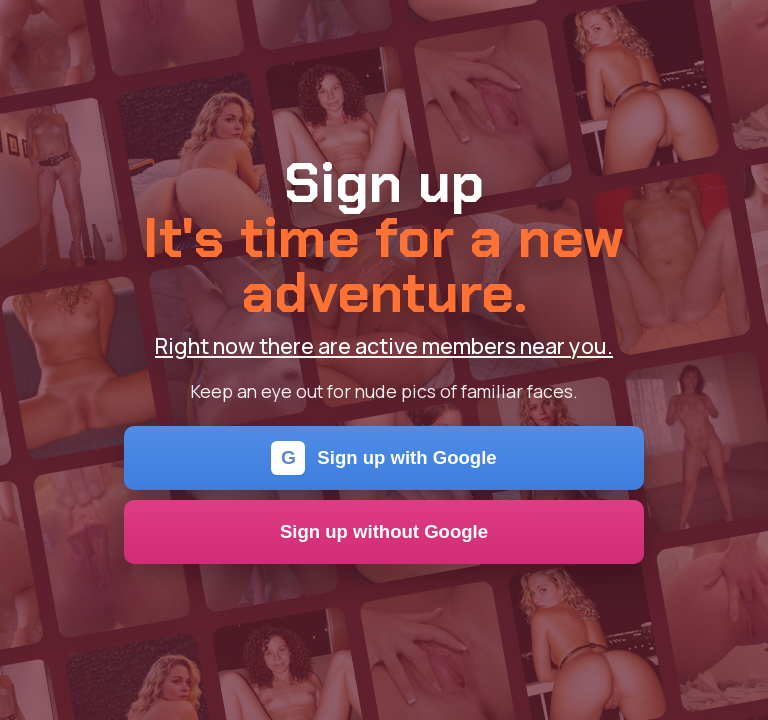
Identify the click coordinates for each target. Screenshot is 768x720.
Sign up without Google (384, 531)
